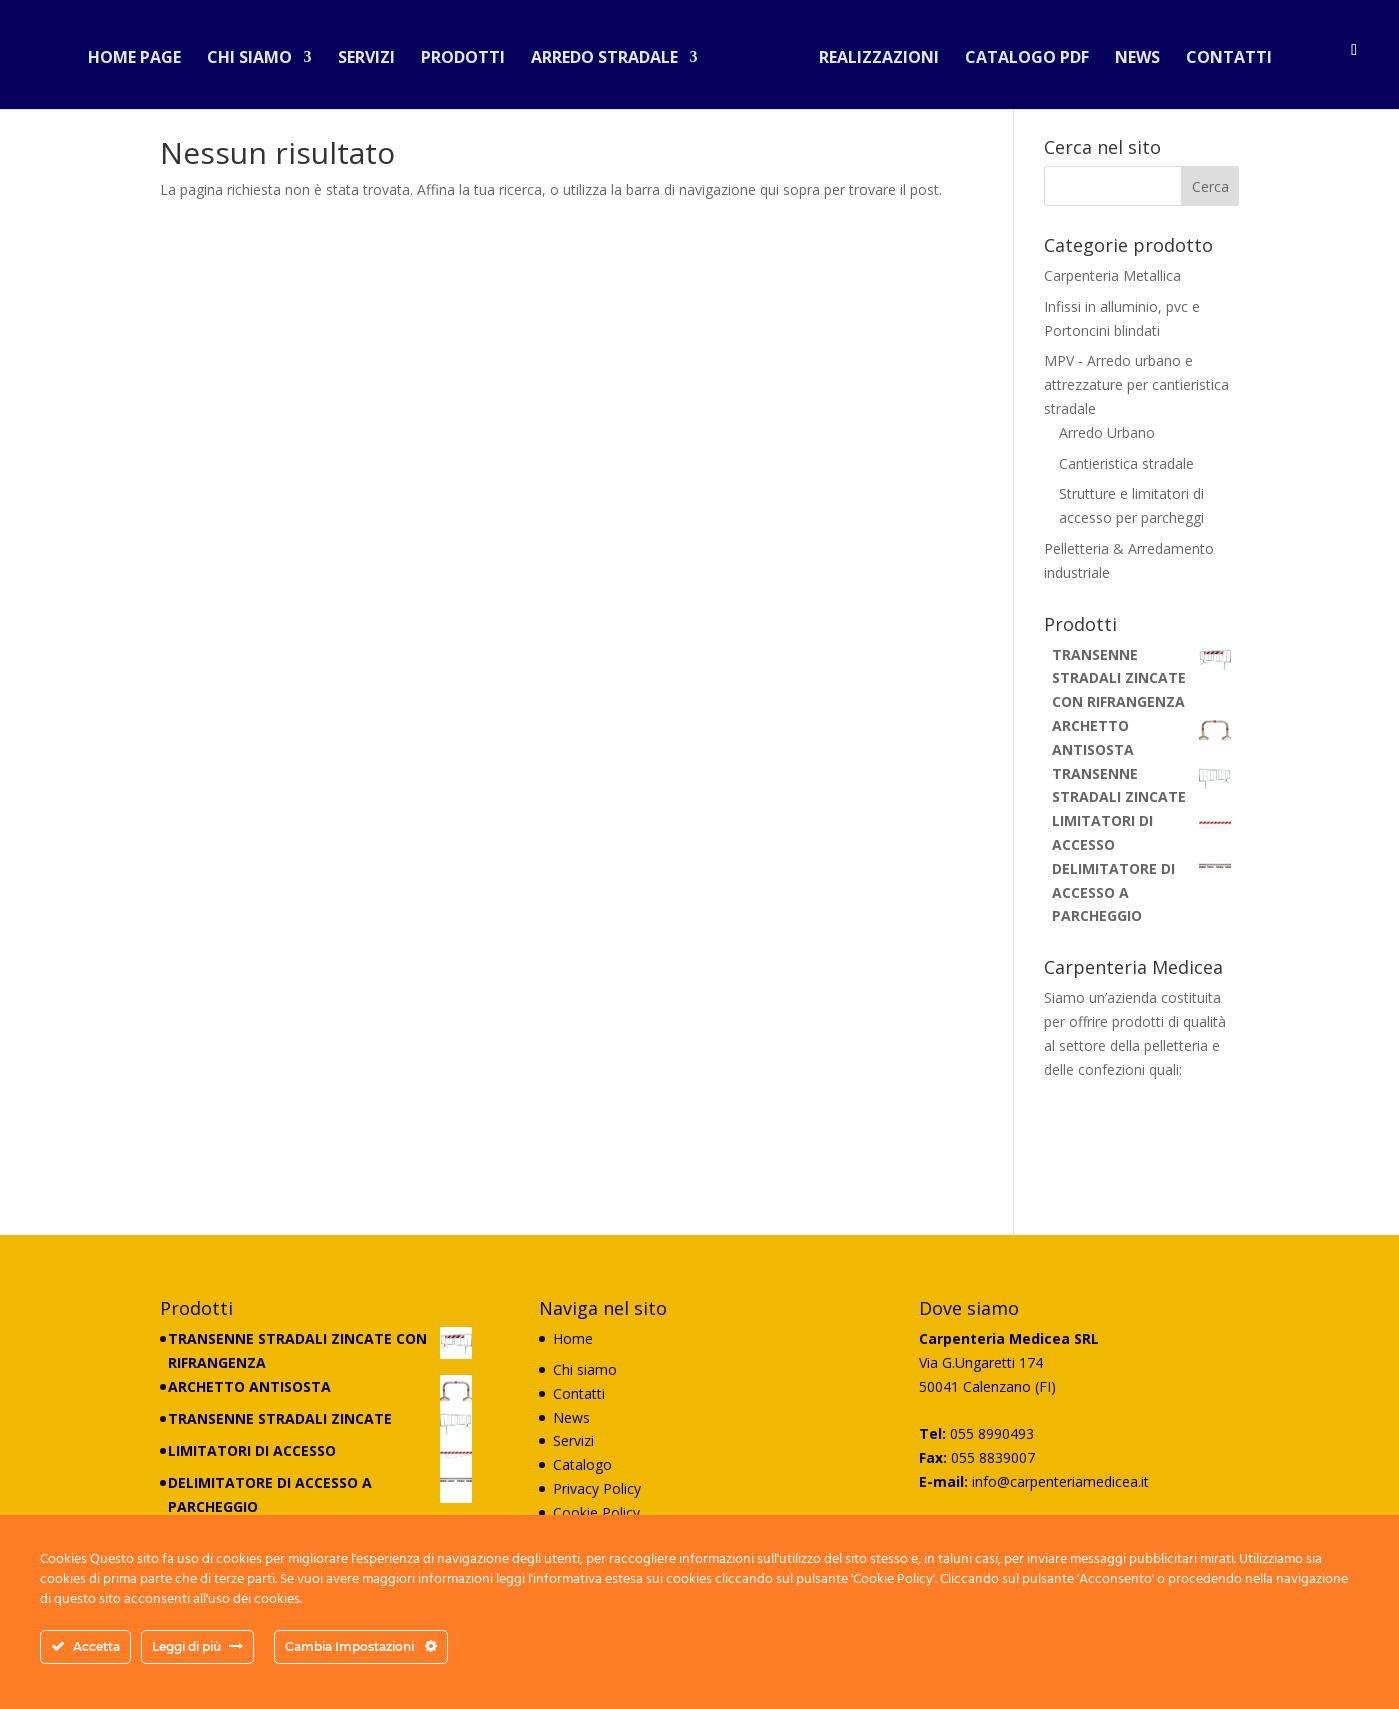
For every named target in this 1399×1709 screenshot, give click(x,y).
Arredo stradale (612, 54)
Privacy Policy (597, 1488)
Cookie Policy (596, 1512)
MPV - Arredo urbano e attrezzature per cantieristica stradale (1136, 384)
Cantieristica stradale (1126, 463)
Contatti (1221, 54)
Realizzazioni (871, 54)
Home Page (142, 54)
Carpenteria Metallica (1112, 275)
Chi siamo (257, 54)
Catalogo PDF (1019, 54)
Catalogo (582, 1464)
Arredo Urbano (1107, 432)
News (1129, 54)
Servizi (374, 54)
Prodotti (471, 54)
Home (573, 1338)
